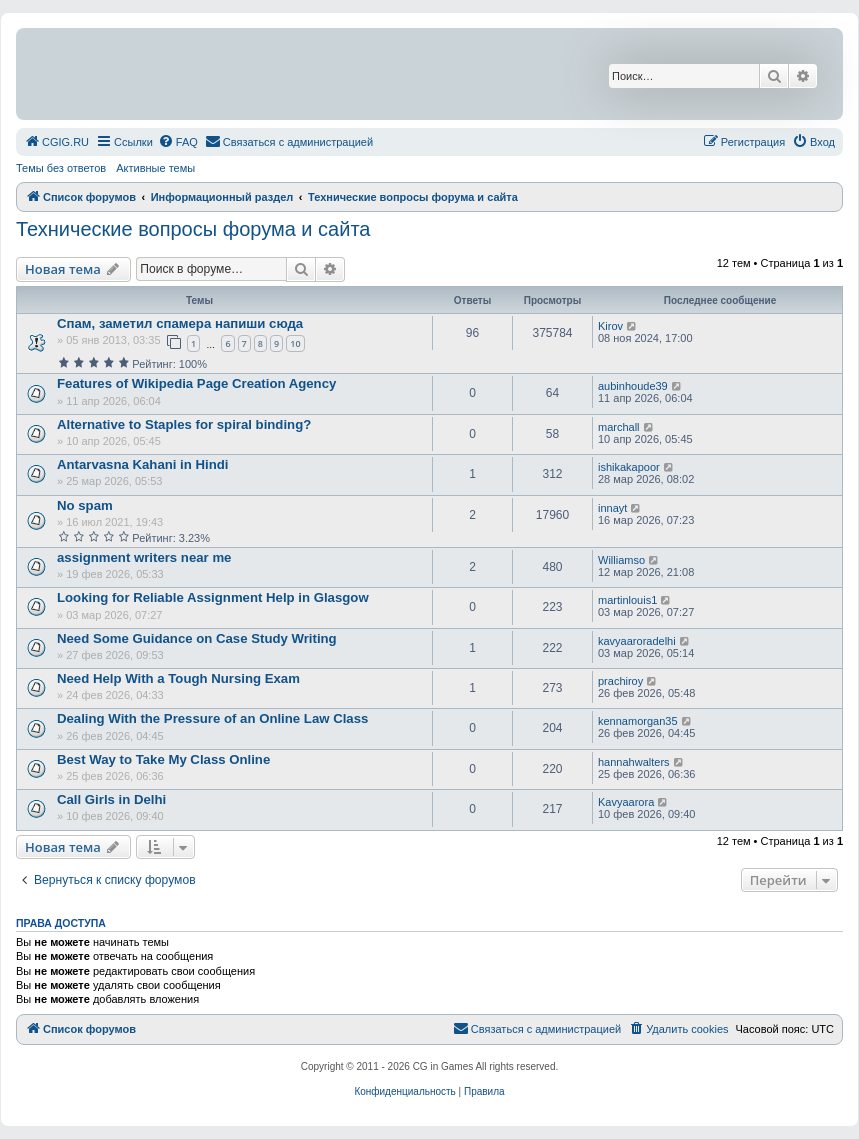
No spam (85, 505)
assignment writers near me (144, 557)
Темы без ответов (61, 168)
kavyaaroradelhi (637, 641)
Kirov (610, 326)
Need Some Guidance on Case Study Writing (197, 638)
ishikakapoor (629, 467)
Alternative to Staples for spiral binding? (184, 424)
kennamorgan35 (638, 721)
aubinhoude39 (633, 386)
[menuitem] (56, 142)
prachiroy (620, 681)
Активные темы (155, 168)
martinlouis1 (627, 600)
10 (295, 343)
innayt (612, 508)
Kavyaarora (626, 802)
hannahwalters (634, 762)
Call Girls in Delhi (111, 799)
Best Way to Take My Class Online (163, 759)
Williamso (621, 560)
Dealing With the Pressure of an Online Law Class (212, 718)
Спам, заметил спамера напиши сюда (180, 323)
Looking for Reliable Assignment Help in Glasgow (213, 597)
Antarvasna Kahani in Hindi (142, 464)
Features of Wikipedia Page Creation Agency (196, 383)
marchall (619, 427)
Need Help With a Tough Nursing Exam (178, 678)
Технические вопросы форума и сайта (193, 229)
